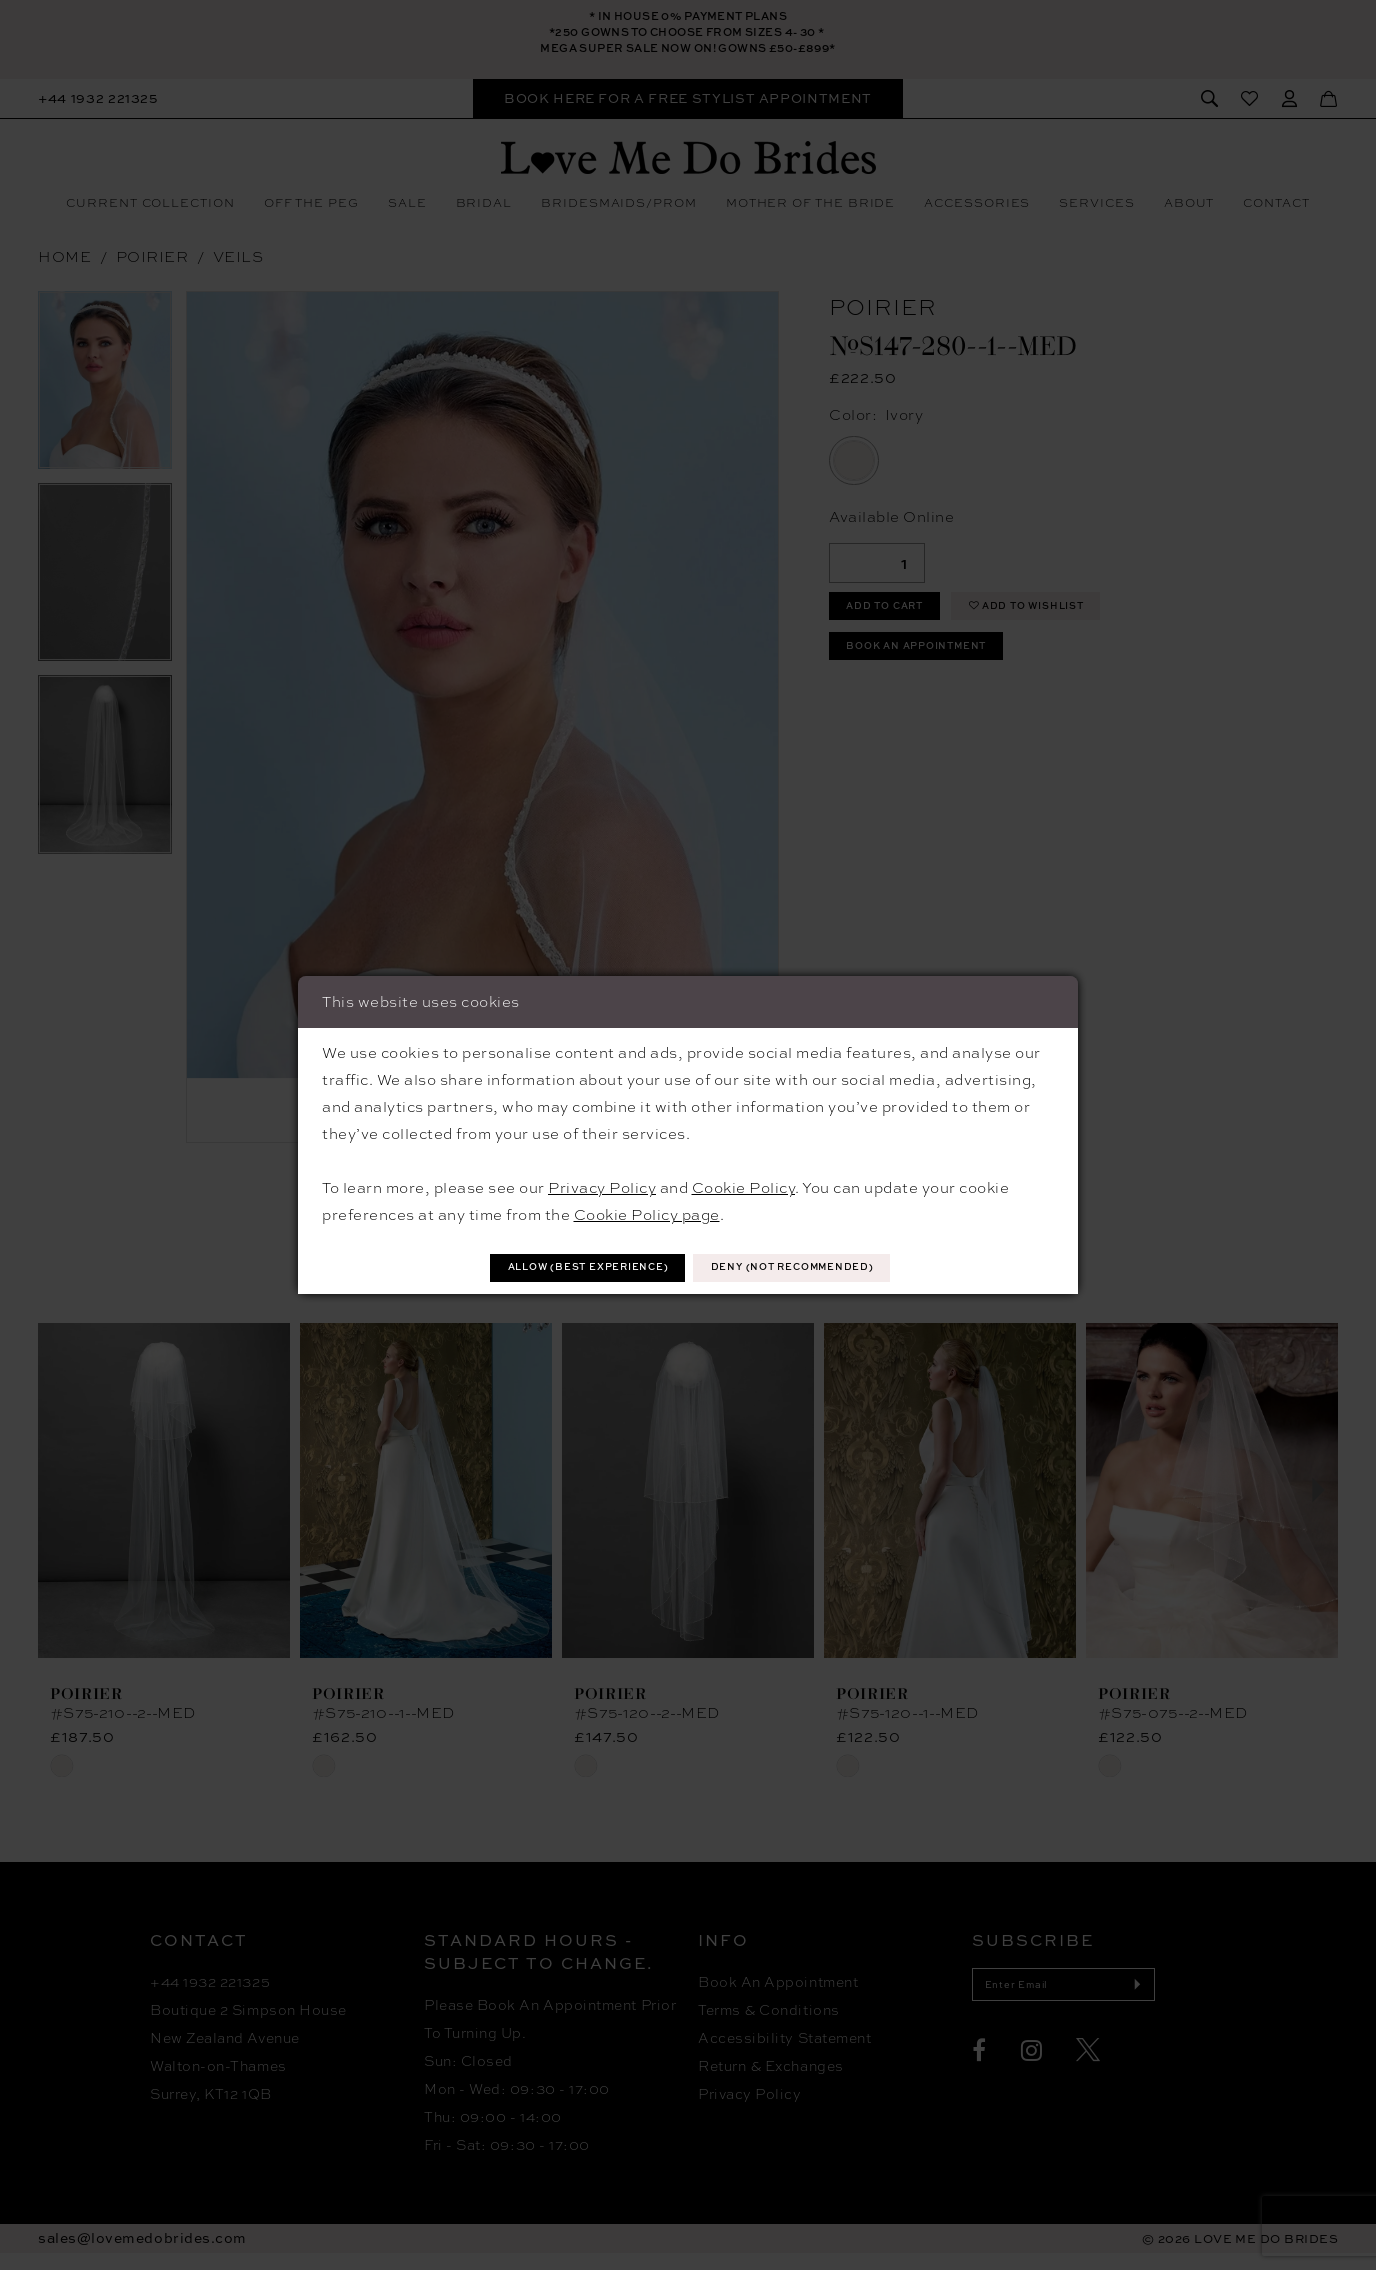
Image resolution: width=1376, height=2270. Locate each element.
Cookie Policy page (647, 1212)
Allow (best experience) (560, 1267)
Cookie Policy (744, 1185)
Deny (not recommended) (822, 1267)
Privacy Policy (602, 1185)
